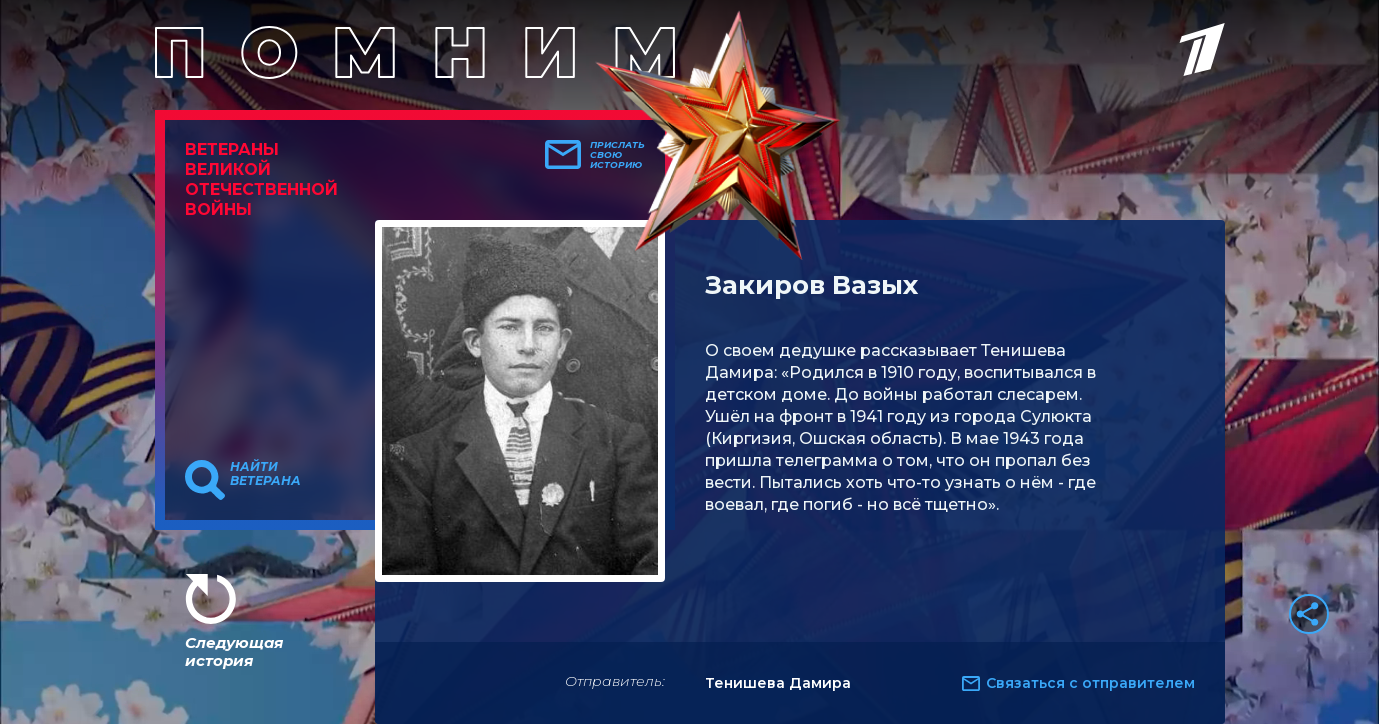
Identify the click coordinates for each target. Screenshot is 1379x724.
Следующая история (234, 651)
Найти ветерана (265, 474)
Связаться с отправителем (1090, 683)
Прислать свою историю (617, 155)
